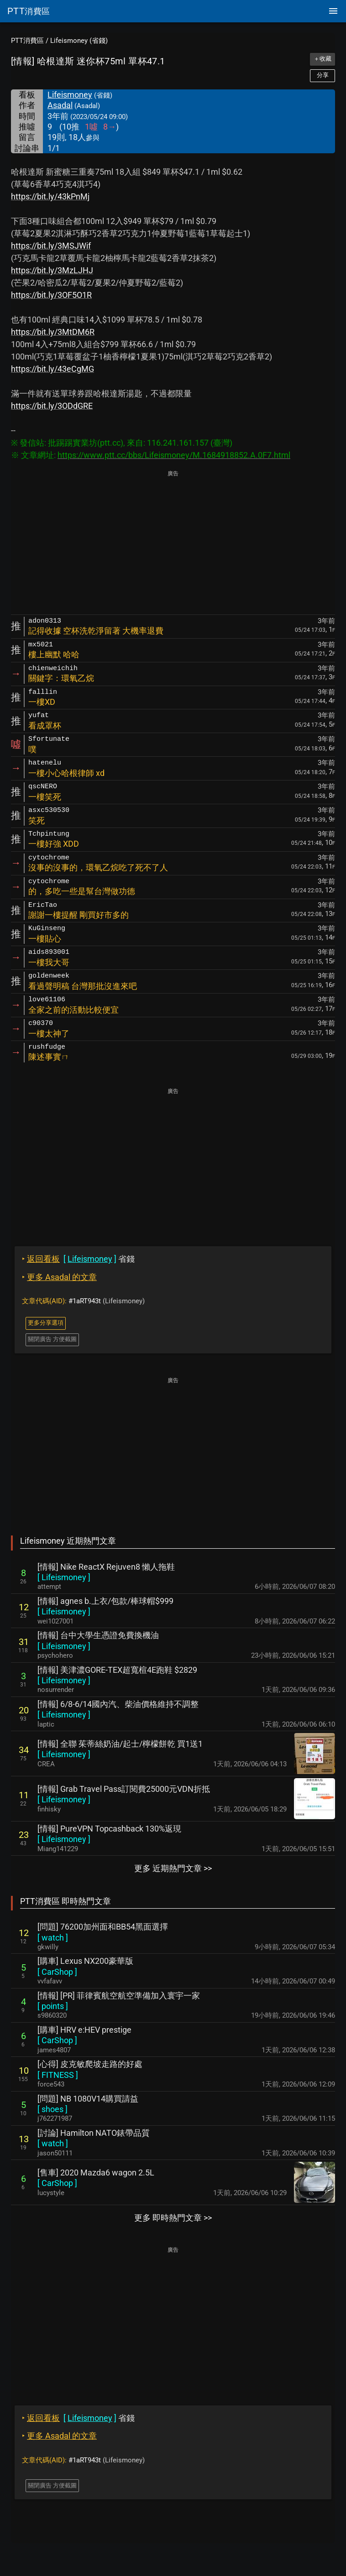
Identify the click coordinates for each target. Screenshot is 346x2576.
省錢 (78, 1259)
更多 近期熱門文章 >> (173, 1868)
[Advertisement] (173, 543)
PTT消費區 (27, 40)
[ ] (63, 1577)
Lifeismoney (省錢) (79, 40)
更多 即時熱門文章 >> (173, 2217)
